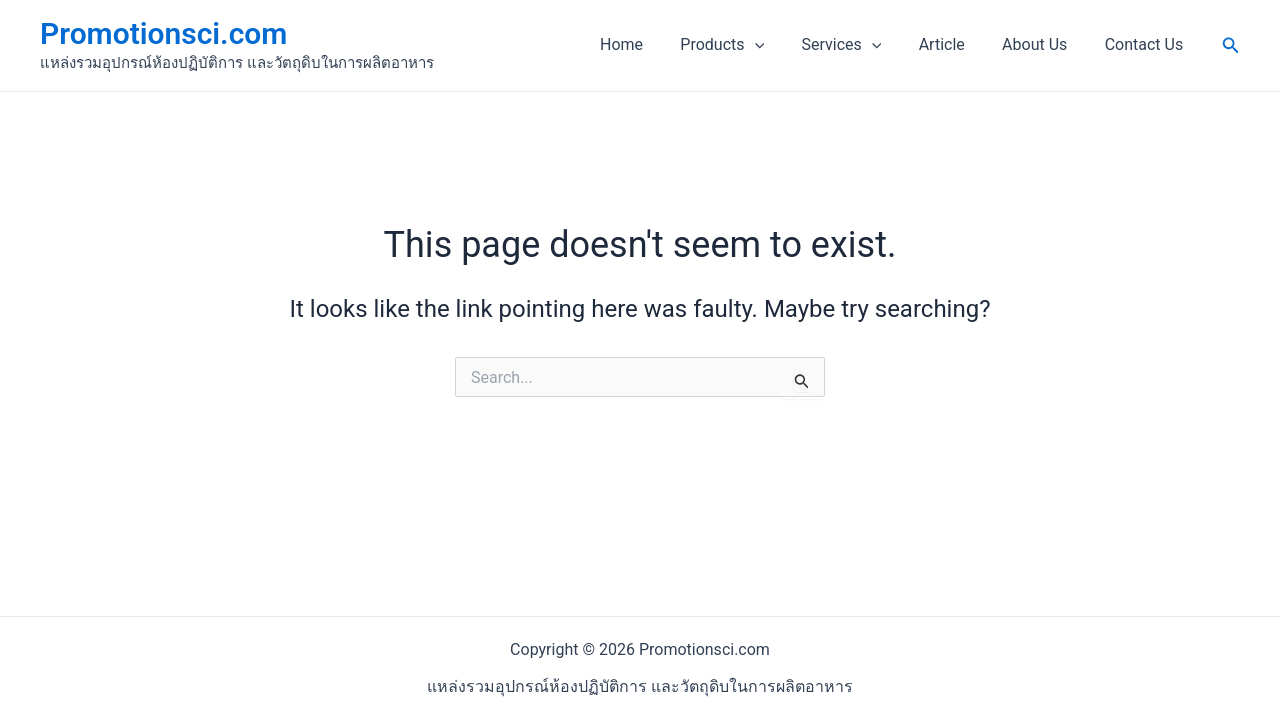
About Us (1042, 44)
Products (746, 45)
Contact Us (1146, 44)
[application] (778, 45)
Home (650, 44)
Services (860, 45)
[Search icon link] (1231, 45)
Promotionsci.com (163, 33)
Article (955, 44)
